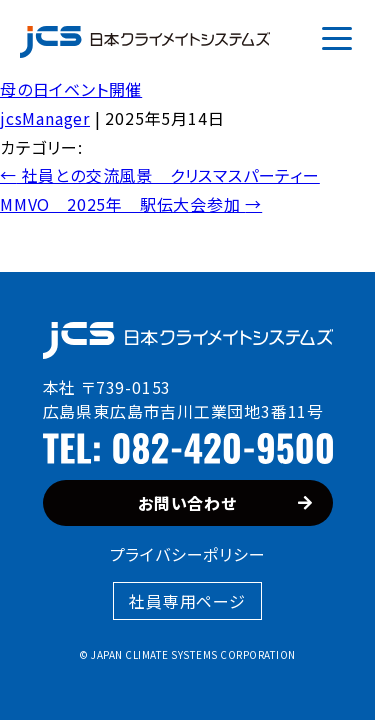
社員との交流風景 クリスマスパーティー (160, 175)
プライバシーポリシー (188, 554)
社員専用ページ (187, 601)
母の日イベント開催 (71, 89)
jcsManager (45, 118)
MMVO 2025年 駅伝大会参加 (131, 204)
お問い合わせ (225, 503)
